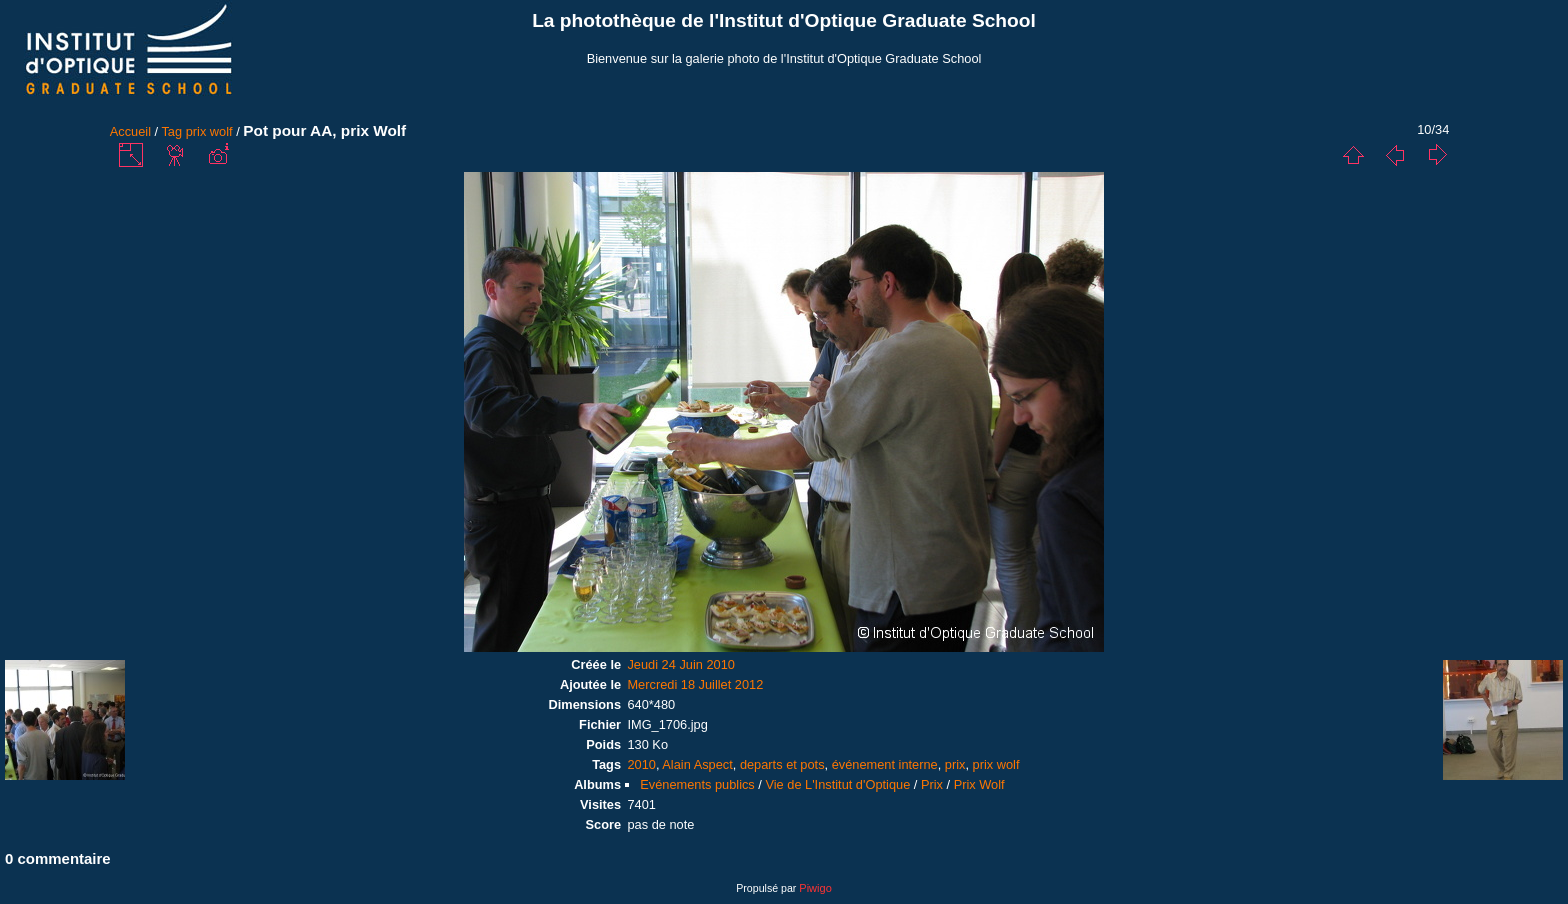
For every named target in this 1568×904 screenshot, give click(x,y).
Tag (171, 131)
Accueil (130, 131)
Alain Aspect (697, 764)
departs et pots (782, 764)
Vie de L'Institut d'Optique (837, 784)
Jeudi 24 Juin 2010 (680, 664)
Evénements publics (697, 784)
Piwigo (815, 888)
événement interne (885, 764)
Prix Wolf (979, 784)
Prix (932, 784)
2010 (641, 764)
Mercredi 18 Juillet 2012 (695, 684)
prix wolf (209, 131)
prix (955, 764)
